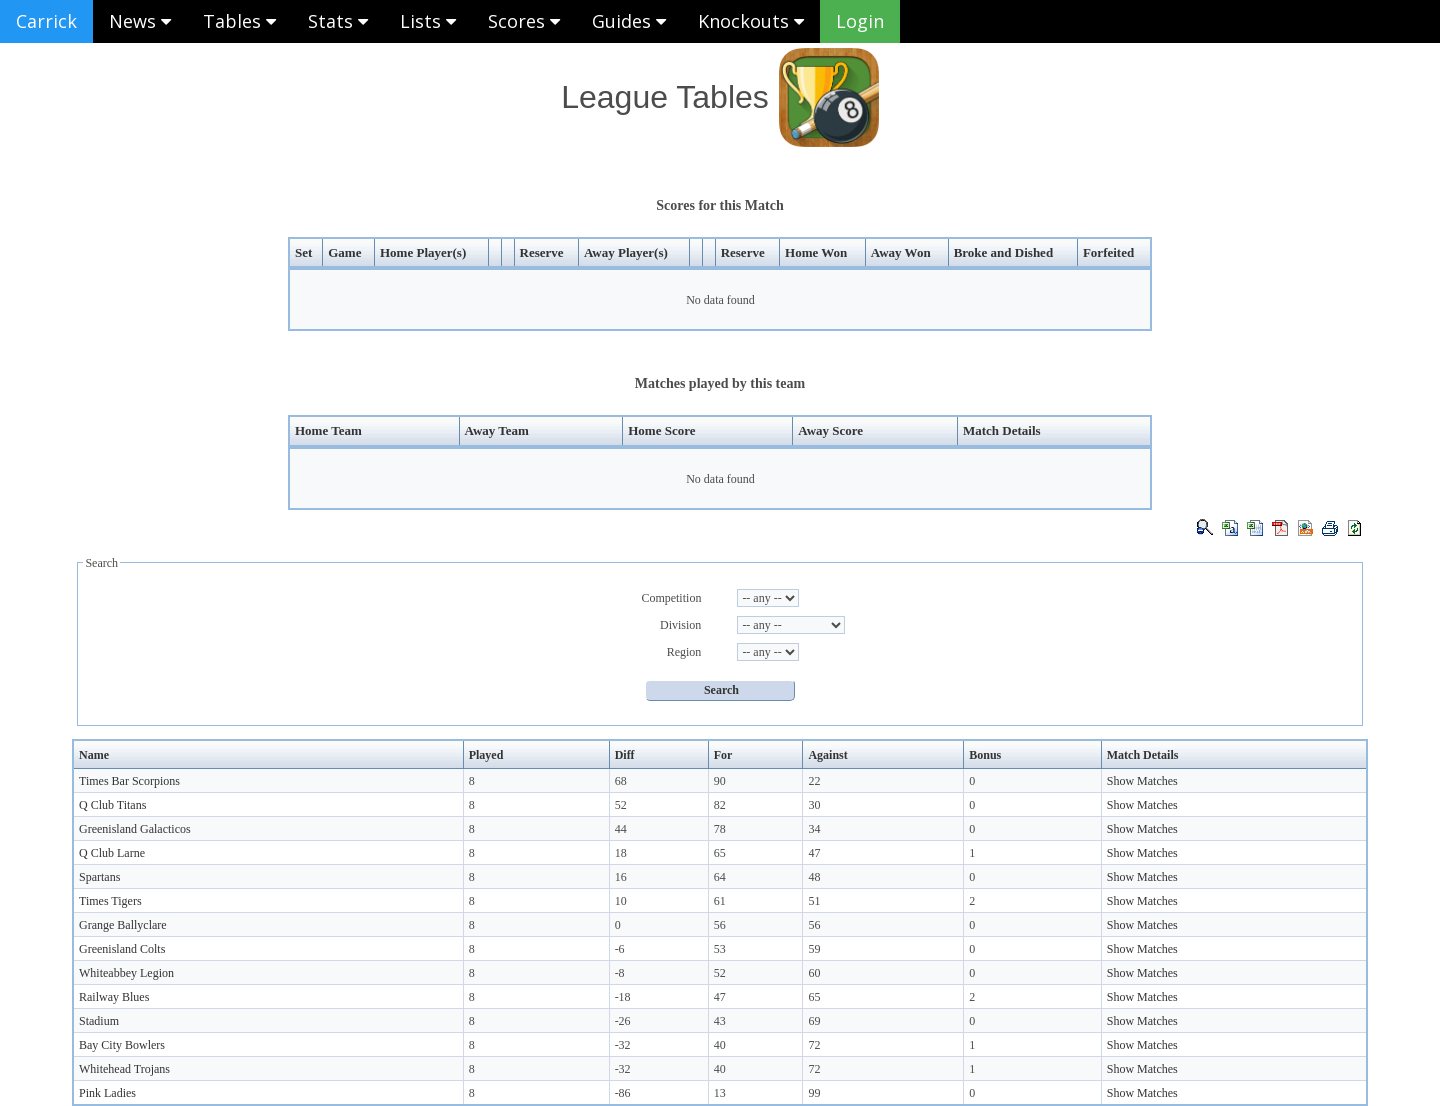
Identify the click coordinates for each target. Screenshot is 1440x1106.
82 (720, 805)
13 (720, 1093)
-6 (620, 949)
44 (621, 829)
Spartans (99, 877)
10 (621, 901)
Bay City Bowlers (122, 1045)
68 (621, 781)
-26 (623, 1021)
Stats (338, 21)
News (140, 21)
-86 (623, 1093)
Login (860, 21)
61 (720, 901)
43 (720, 1021)
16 (621, 877)
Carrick (46, 21)
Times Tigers (110, 901)
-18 (623, 997)
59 (814, 949)
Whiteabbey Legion (126, 973)
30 (814, 805)
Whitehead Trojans (124, 1069)
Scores (524, 21)
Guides (629, 21)
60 (814, 973)
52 (621, 805)
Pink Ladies (107, 1093)
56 (720, 925)
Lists (428, 21)
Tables (239, 21)
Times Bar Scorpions (129, 781)
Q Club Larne (112, 853)
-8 (620, 973)
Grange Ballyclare (123, 925)
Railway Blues (114, 997)
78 (720, 829)
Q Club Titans (112, 805)
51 (814, 901)
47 (814, 853)
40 (720, 1045)
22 (814, 781)
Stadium (99, 1021)
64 (720, 877)
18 (621, 853)
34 (814, 829)
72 (814, 1045)
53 (720, 949)
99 (814, 1093)
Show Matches (1142, 781)
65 (720, 853)
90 (720, 781)
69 (814, 1021)
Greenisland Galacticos (135, 829)
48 (814, 877)
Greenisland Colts (122, 949)
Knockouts (751, 21)
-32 (623, 1045)
